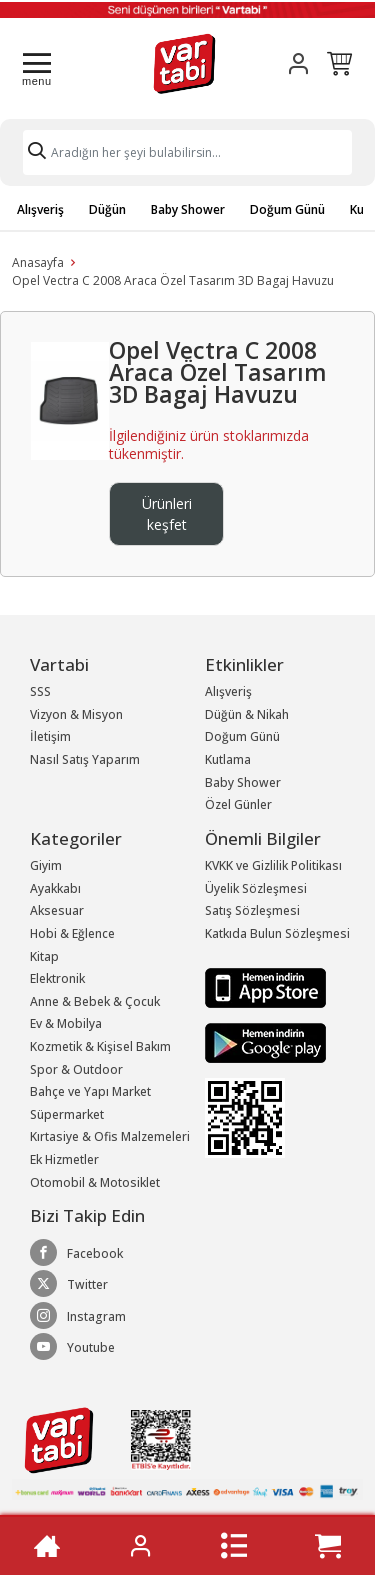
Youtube (72, 1347)
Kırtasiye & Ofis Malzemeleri (110, 1136)
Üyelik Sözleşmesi (256, 888)
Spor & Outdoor (76, 1069)
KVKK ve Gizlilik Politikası (273, 865)
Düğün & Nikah (247, 714)
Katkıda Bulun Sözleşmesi (277, 933)
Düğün (107, 209)
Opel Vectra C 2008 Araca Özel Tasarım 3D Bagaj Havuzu (173, 280)
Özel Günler (238, 804)
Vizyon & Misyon (76, 714)
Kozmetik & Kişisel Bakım (100, 1046)
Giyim (46, 865)
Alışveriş (40, 209)
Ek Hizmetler (64, 1159)
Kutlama (228, 759)
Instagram (78, 1316)
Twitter (69, 1284)
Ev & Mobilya (66, 1023)
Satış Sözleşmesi (252, 910)
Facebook (76, 1253)
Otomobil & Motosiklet (95, 1182)
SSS (40, 691)
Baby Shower (188, 209)
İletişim (50, 736)
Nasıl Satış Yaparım (85, 759)
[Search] (187, 152)
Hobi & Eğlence (72, 933)
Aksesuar (57, 910)
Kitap (44, 956)
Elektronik (57, 978)
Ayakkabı (55, 888)
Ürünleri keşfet (167, 514)
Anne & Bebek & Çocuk (95, 1001)
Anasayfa (38, 262)
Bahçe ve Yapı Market (90, 1091)
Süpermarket (67, 1114)
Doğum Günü (287, 209)
